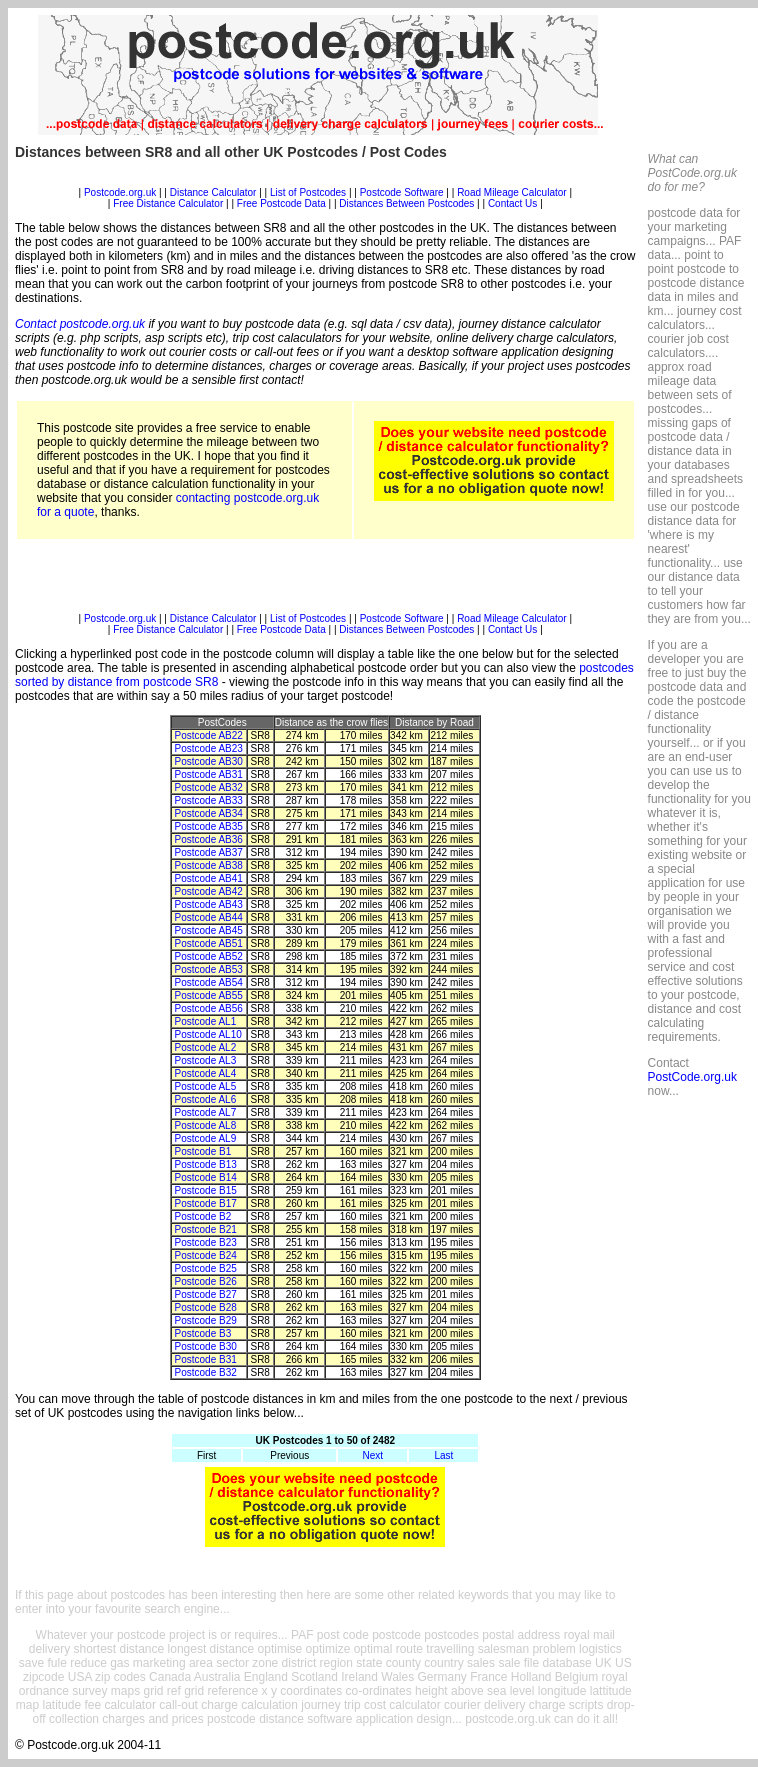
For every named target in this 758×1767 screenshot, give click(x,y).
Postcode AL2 (206, 1047)
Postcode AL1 (206, 1021)
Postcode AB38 (209, 865)
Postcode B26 (206, 1281)
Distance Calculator (213, 192)
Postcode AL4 (206, 1073)
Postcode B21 (206, 1229)
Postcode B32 (206, 1372)
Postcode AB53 (209, 969)
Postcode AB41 (209, 878)
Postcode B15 (206, 1190)
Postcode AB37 (209, 852)
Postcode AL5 (206, 1086)
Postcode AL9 (206, 1138)
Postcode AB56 (209, 1008)
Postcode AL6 (206, 1099)
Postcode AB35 (209, 826)
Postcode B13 (206, 1164)
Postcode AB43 (209, 904)
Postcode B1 (203, 1151)
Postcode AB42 (209, 891)
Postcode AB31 (209, 774)
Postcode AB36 (209, 839)
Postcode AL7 (206, 1112)
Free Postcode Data (281, 203)
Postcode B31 (206, 1359)
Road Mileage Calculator (512, 192)
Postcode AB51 (209, 943)
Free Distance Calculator (168, 203)
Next (373, 1455)
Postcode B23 (206, 1242)
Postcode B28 (206, 1307)
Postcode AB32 (209, 787)
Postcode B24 (206, 1255)
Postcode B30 (206, 1346)
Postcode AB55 (209, 995)
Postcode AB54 (209, 982)
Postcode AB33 (209, 800)
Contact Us (514, 203)
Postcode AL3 (206, 1060)
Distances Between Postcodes (406, 203)
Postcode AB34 (209, 813)
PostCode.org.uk (692, 1077)
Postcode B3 (203, 1333)
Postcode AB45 (209, 930)
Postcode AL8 (206, 1125)
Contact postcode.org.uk (80, 324)
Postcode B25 (206, 1268)
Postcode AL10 (208, 1034)
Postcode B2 (203, 1216)
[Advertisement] (325, 179)
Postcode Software (402, 192)
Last (443, 1455)
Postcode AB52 (209, 956)
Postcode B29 (206, 1320)
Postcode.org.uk (120, 192)
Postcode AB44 (209, 917)
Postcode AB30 (209, 761)
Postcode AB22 (209, 735)
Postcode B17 (206, 1203)
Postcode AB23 (209, 748)
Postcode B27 (206, 1294)
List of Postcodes (308, 192)
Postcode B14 (206, 1177)
